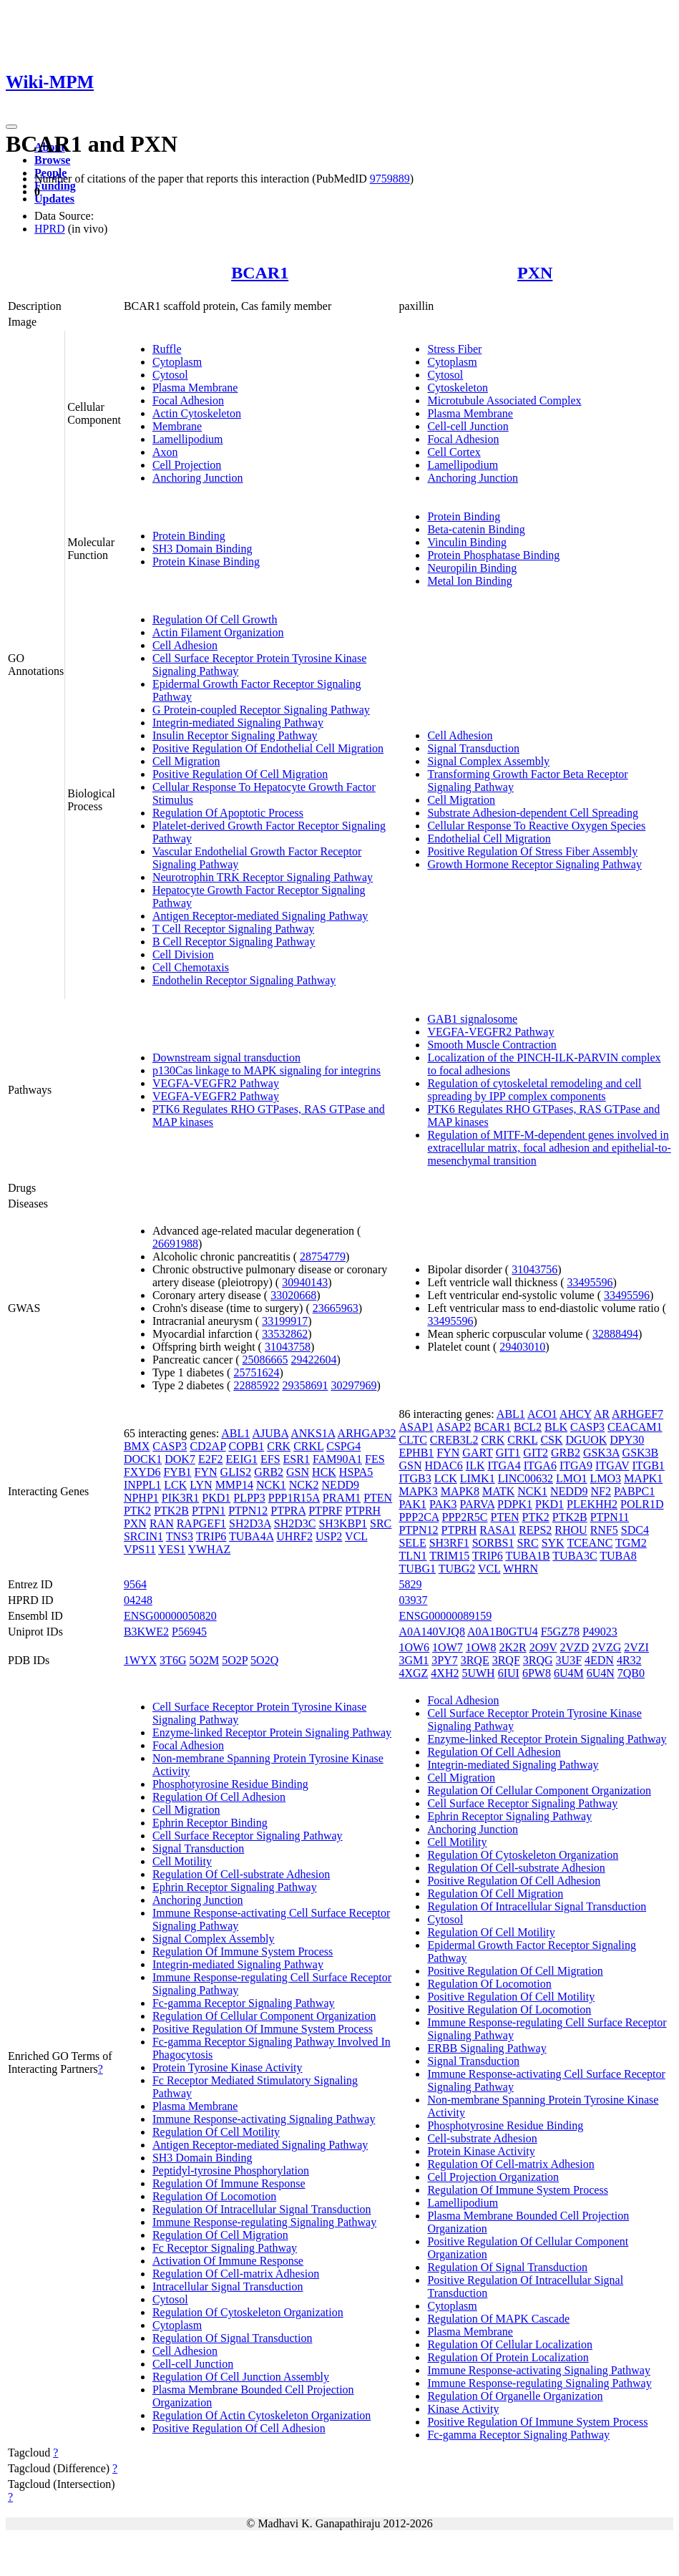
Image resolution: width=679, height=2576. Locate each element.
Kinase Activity (463, 2409)
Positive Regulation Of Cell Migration (240, 774)
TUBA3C (574, 1556)
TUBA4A (251, 1536)
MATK (498, 1491)
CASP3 (169, 1446)
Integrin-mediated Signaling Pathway (237, 722)
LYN (201, 1485)
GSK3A (601, 1453)
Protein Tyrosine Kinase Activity (227, 2067)
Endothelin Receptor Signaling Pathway (244, 980)
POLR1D (641, 1504)
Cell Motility (182, 1861)
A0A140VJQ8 (431, 1631)
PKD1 (216, 1498)
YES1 (171, 1549)
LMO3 (606, 1478)
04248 (138, 1600)
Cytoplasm (177, 362)
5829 (410, 1584)
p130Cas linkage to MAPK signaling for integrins (266, 1070)
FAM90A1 (337, 1459)
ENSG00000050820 (170, 1616)
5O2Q (264, 1660)
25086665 (265, 1359)
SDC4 (635, 1530)
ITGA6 (540, 1465)
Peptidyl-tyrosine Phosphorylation (230, 2170)
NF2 (600, 1491)
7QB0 (631, 1673)
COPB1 (246, 1446)
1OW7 (447, 1647)
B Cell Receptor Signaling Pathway (234, 941)
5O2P (235, 1660)
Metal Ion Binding (469, 581)
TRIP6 (211, 1536)
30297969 (353, 1385)
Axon (165, 452)
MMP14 (234, 1485)
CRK (278, 1446)
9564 (135, 1584)
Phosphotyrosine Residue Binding (230, 1784)
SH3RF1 (449, 1543)
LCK (175, 1485)
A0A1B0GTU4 (502, 1631)
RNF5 (604, 1530)
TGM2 (631, 1543)
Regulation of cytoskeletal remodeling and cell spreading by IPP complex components (534, 1089)
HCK (324, 1472)
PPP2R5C (464, 1517)
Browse (52, 160)
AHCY (576, 1414)
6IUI (508, 1673)
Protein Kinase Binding (206, 561)
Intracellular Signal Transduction (227, 2286)
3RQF (506, 1660)
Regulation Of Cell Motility (216, 2132)
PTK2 (137, 1511)
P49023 (599, 1631)
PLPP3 (249, 1498)
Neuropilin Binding (472, 568)
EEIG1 (242, 1459)
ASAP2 (453, 1427)
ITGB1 (648, 1465)
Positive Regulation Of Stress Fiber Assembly (532, 851)
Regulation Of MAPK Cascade (498, 2319)
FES (375, 1459)
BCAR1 (259, 272)
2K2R (512, 1647)
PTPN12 (248, 1511)
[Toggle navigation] (11, 127)
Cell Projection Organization (493, 2177)
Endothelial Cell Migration (488, 838)
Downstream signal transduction (226, 1057)
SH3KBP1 (342, 1523)
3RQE (475, 1660)
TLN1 (412, 1556)
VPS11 (140, 1549)
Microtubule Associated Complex (504, 400)
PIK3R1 (180, 1498)
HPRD (49, 229)
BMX (137, 1446)
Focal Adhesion (188, 400)
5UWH (477, 1673)
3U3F (569, 1660)
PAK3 (443, 1504)
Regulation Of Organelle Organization (514, 2396)
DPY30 (627, 1440)
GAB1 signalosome (472, 1019)
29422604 (314, 1359)
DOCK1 (143, 1459)
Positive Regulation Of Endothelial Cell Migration (268, 748)
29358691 (305, 1385)
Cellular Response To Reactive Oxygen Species (536, 826)
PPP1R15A (294, 1498)
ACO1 (542, 1414)
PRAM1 (342, 1498)
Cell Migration (186, 761)
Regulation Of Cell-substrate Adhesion (241, 1874)
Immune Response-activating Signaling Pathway (264, 2119)
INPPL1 (142, 1485)
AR (602, 1414)
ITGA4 (503, 1465)
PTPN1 (208, 1511)
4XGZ (413, 1673)
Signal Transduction (473, 748)
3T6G (173, 1660)
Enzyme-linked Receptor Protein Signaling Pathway (271, 1732)
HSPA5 (356, 1472)
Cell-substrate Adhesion (482, 2138)
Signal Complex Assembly (488, 761)
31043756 (534, 1269)
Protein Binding (188, 536)
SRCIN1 (143, 1536)
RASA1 (497, 1530)
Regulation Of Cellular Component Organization (264, 2016)
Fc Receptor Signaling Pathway (224, 2248)
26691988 (175, 1244)
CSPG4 (343, 1446)
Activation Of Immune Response (227, 2261)
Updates (54, 199)
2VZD (574, 1647)
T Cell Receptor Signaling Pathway (233, 929)
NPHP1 (141, 1498)
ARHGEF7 (637, 1414)
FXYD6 (142, 1472)
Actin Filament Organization (218, 632)
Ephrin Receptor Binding (210, 1823)
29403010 (522, 1347)
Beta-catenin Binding (475, 529)
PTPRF (325, 1511)
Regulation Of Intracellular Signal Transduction (261, 2209)
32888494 (615, 1334)
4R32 (629, 1660)
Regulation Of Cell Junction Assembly (240, 2377)
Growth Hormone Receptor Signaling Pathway (534, 864)
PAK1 (412, 1504)
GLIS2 (236, 1472)
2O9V (543, 1647)
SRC (380, 1523)
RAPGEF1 (201, 1523)
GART (477, 1453)
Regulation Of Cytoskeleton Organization (247, 2312)
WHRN (520, 1568)
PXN (534, 272)
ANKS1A (312, 1433)
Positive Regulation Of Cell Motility (511, 1997)
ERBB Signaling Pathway (486, 2048)
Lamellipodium (187, 439)
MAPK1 (643, 1478)
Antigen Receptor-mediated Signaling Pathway (260, 916)
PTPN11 (610, 1517)
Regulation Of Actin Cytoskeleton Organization (261, 2415)
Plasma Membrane (195, 387)
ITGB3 (415, 1478)
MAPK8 (460, 1491)
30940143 (305, 1282)
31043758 (288, 1347)
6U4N (601, 1673)
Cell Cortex (453, 452)
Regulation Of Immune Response (229, 2183)
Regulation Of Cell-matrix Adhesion (235, 2274)
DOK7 (180, 1459)
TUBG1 (417, 1568)
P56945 (189, 1631)
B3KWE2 (146, 1631)
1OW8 (481, 1647)
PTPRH (363, 1511)
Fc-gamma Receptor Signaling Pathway (243, 2003)
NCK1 (271, 1485)
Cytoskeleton (457, 387)
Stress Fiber (454, 349)
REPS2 (535, 1530)
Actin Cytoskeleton (196, 413)
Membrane (177, 426)
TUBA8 (618, 1556)
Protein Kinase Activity (480, 2151)
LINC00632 (525, 1478)
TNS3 (179, 1536)
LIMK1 (477, 1478)
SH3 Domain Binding (202, 549)
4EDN (599, 1660)
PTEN (377, 1498)
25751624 (256, 1372)
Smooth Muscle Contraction (491, 1045)
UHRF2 (294, 1536)
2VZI (636, 1647)
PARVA (477, 1504)
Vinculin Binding (467, 542)
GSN (297, 1472)
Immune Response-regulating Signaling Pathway (264, 2222)
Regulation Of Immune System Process (242, 1951)
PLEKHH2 (592, 1504)
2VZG (606, 1647)
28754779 (323, 1256)
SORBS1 (493, 1543)
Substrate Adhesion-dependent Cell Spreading (532, 813)
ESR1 (296, 1459)
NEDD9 (340, 1485)
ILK (475, 1465)
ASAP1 (416, 1427)
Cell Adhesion (185, 645)
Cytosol (170, 375)
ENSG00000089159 (445, 1616)
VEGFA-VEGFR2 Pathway (215, 1083)
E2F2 (210, 1459)
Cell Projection (186, 465)
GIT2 (535, 1453)
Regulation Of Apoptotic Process (227, 813)
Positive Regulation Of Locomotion (509, 2009)
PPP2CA (419, 1517)
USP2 (329, 1536)
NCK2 (304, 1485)
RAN (162, 1523)
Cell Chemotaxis (190, 967)
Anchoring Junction (197, 478)
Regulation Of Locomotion (214, 2196)
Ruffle (167, 349)
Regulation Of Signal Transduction (232, 2338)
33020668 (293, 1295)
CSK (551, 1440)
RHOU (571, 1530)
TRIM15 (449, 1556)
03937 (413, 1600)
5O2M (204, 1660)
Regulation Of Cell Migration (220, 2235)
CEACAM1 (634, 1427)
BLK (555, 1427)
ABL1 (235, 1433)
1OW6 (414, 1647)
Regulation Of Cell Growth (215, 619)
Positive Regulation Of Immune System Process (262, 2029)
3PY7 (444, 1660)
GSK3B (640, 1453)
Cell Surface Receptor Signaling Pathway (247, 1835)
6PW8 (536, 1673)
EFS (270, 1459)
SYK (553, 1543)
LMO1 (571, 1478)
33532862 (285, 1334)
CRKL (308, 1446)
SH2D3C (295, 1523)
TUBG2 (457, 1568)
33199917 (285, 1321)
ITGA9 (576, 1465)
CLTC (412, 1440)
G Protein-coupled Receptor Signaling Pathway (261, 710)
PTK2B (171, 1511)
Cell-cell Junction (467, 426)
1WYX (140, 1660)
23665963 (335, 1308)
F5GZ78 (560, 1631)
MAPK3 (418, 1491)
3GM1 (414, 1660)
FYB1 (177, 1472)
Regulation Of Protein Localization (507, 2357)
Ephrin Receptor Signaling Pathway (234, 1887)
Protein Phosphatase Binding (493, 555)
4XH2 (445, 1673)
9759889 (390, 178)
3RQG (538, 1660)
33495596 (589, 1282)
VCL (356, 1536)
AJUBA (270, 1433)
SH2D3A (250, 1523)
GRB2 (268, 1472)
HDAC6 (443, 1465)
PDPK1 (514, 1504)
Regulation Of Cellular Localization (509, 2344)
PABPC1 (634, 1491)
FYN (206, 1472)
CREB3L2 (454, 1440)
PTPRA (288, 1511)
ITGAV (612, 1465)
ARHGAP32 (367, 1433)
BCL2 (528, 1427)
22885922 (256, 1385)
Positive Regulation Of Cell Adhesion (239, 2428)
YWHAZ (209, 1549)
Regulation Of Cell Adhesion (218, 1797)
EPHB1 (416, 1453)
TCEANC (589, 1543)
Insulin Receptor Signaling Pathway (235, 735)
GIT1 (508, 1453)
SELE (412, 1543)
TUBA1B (527, 1556)
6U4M (569, 1673)
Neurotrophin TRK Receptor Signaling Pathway (262, 877)
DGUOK (586, 1440)
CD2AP (207, 1446)
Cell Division (183, 954)
